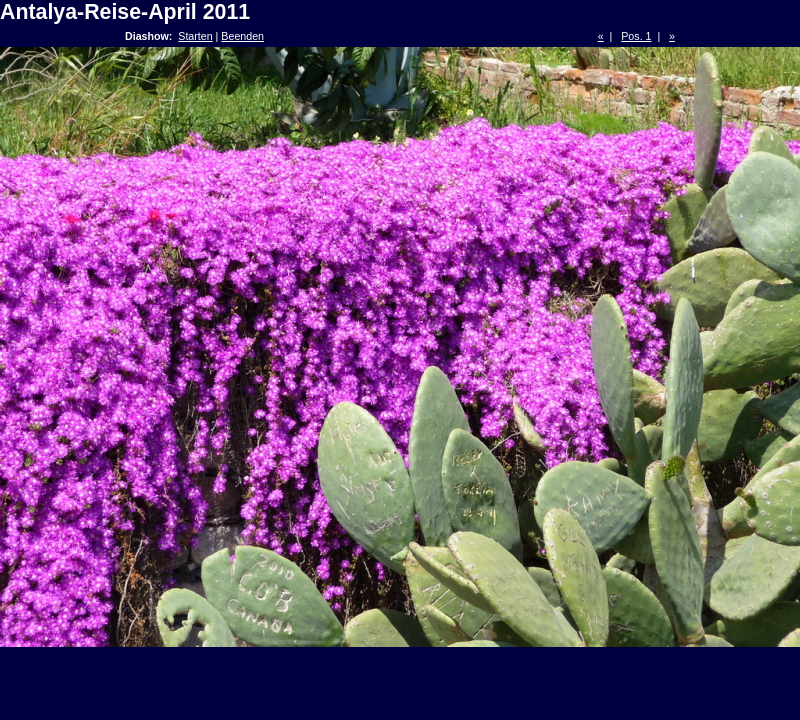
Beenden (242, 36)
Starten (195, 36)
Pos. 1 (636, 36)
